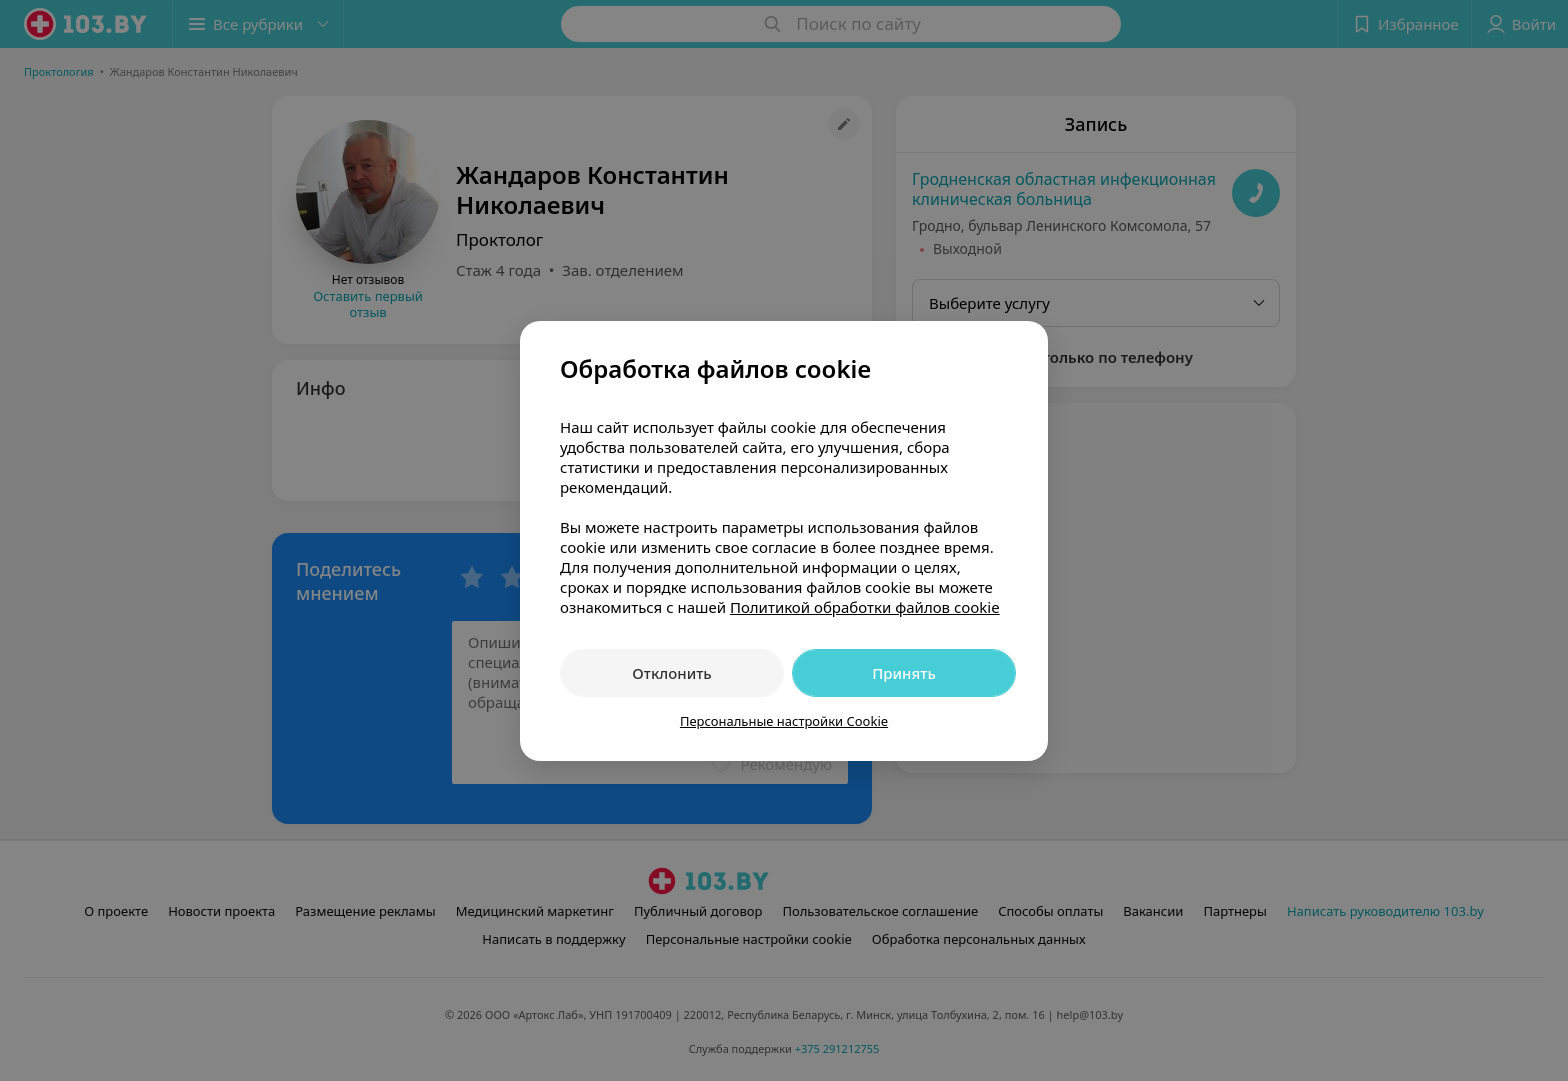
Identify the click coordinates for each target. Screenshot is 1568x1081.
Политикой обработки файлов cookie (865, 607)
